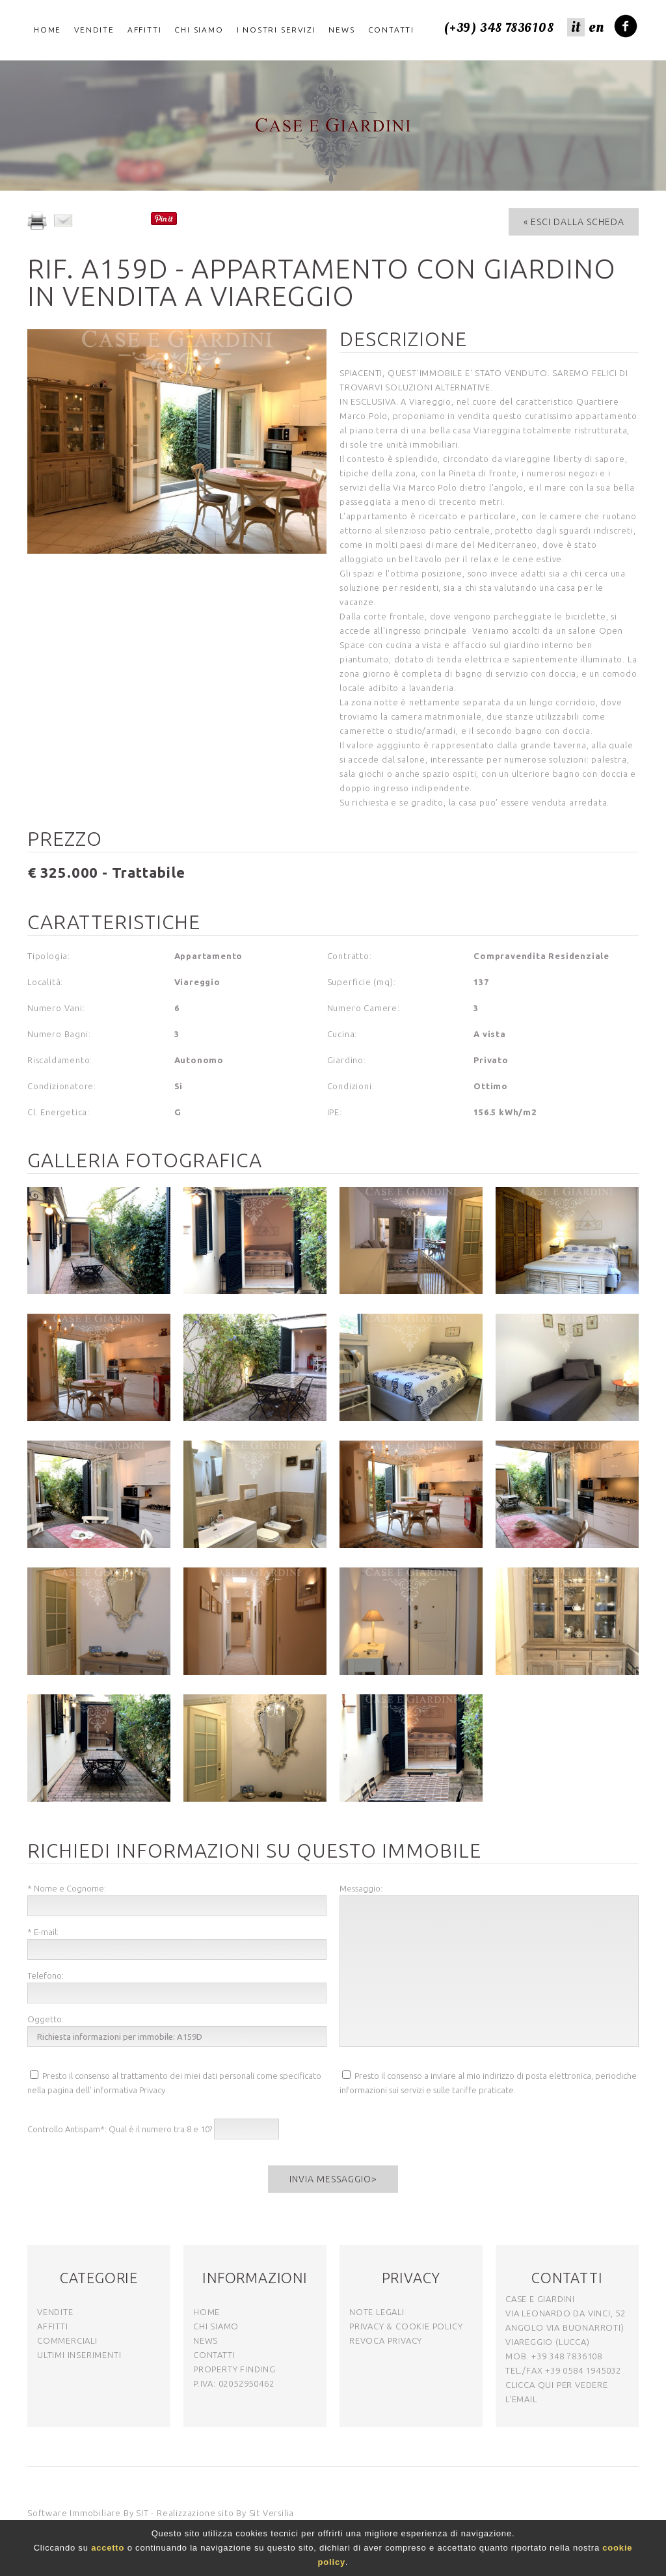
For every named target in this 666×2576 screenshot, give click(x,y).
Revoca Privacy (385, 2340)
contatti (214, 2354)
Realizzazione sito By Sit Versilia (225, 2512)
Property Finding (234, 2369)
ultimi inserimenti (79, 2354)
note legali (377, 2311)
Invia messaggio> (333, 2179)
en (596, 27)
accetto (107, 2548)
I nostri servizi (276, 29)
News (341, 29)
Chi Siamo (198, 29)
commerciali (67, 2340)
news (205, 2340)
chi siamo (216, 2326)
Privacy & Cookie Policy (405, 2326)
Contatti (391, 29)
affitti (52, 2326)
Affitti (144, 29)
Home (47, 29)
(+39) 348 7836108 (499, 28)
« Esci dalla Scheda (574, 222)
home (206, 2311)
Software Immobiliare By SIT (88, 2512)
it (576, 27)
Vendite (94, 29)
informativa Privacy (129, 2090)
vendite (55, 2311)
